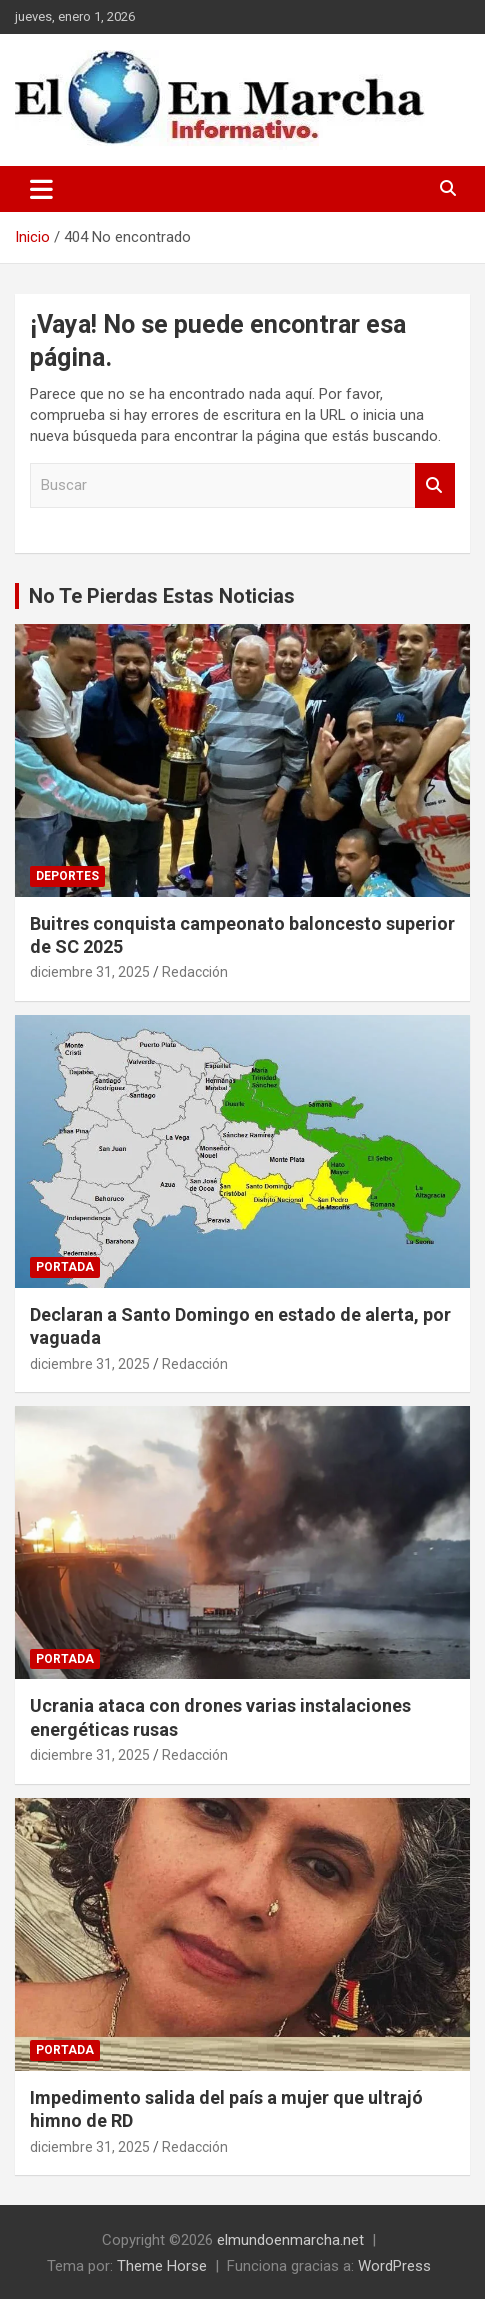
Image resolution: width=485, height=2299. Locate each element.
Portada (65, 1267)
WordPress (394, 2266)
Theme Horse (162, 2266)
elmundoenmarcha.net (290, 2240)
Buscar (435, 485)
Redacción (195, 972)
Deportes (67, 876)
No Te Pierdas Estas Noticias (162, 596)
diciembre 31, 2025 (90, 972)
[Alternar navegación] (41, 189)
